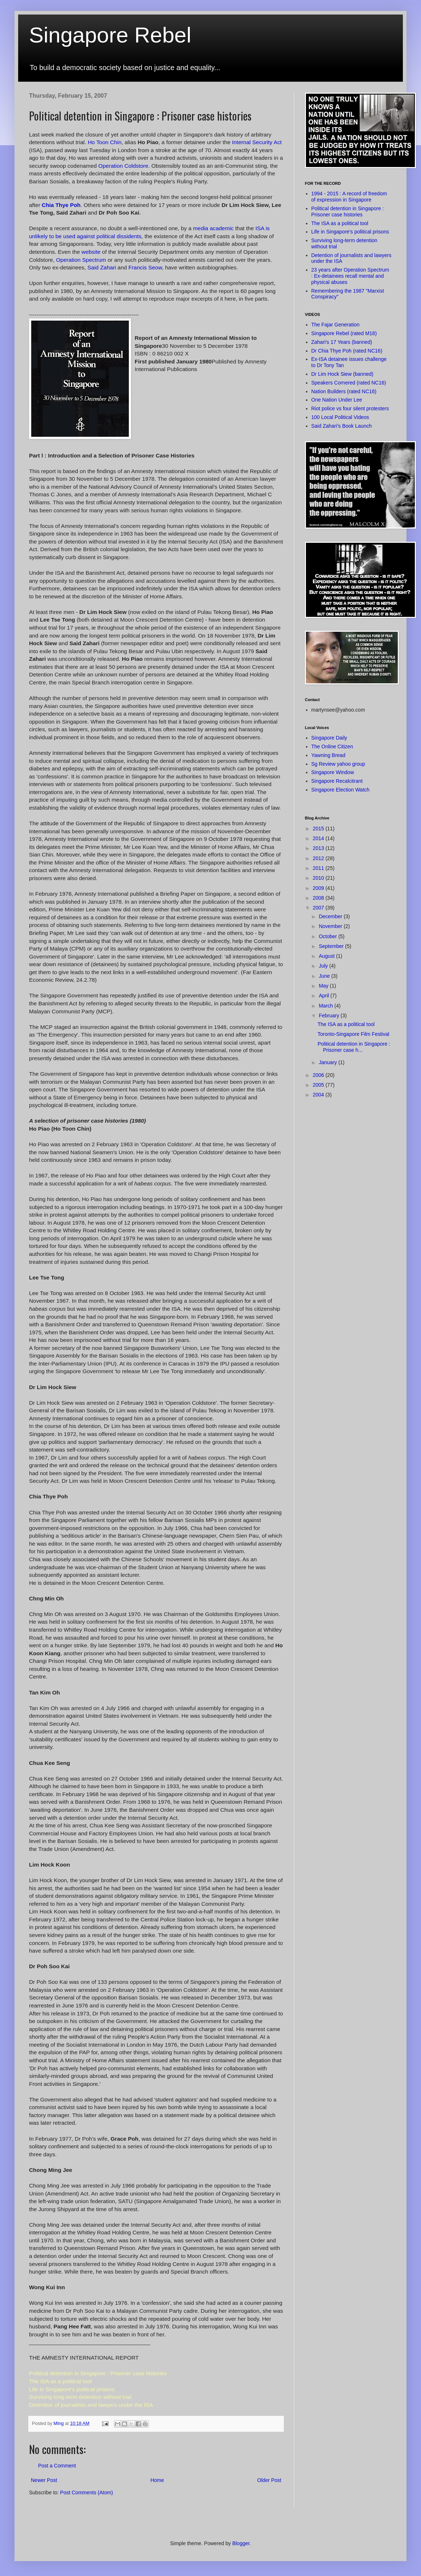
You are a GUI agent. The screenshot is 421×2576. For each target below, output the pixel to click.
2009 (319, 888)
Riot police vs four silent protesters (350, 408)
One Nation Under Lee (336, 400)
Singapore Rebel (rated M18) (344, 333)
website (91, 252)
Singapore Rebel (110, 35)
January (328, 1062)
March (326, 1006)
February (329, 1015)
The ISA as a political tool (339, 223)
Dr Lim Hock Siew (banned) (342, 374)
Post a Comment (57, 2466)
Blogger (240, 2543)
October (328, 936)
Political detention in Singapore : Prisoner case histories (347, 211)
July (324, 966)
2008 (319, 898)
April (324, 995)
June (325, 976)
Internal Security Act (257, 142)
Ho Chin (105, 142)
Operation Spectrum (81, 260)
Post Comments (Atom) (86, 2492)
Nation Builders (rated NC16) (344, 391)
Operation (123, 166)
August (327, 956)
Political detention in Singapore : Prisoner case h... (354, 1047)
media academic (214, 228)
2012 (319, 858)
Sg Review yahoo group (338, 764)
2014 (319, 838)
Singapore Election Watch (340, 790)
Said (102, 267)
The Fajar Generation (335, 324)
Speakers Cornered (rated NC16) (348, 383)
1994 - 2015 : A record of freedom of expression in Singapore (349, 197)
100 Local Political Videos (340, 417)
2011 (319, 868)
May (324, 986)
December (331, 916)
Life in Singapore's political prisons (350, 232)
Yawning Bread (328, 755)
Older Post (269, 2480)
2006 (319, 1075)
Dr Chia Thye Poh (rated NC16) (347, 351)
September (332, 946)
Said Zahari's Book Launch (341, 426)
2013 (319, 848)
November (331, 926)
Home (157, 2480)
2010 (319, 878)
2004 (319, 1095)
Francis (145, 267)
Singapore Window (332, 772)
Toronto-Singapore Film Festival (353, 1034)
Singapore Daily (329, 738)
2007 (319, 908)
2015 (319, 828)
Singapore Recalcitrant (337, 781)
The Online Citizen (332, 746)
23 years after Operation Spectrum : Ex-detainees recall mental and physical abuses (350, 276)
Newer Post (44, 2480)
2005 (319, 1085)
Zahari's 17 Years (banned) (341, 342)
